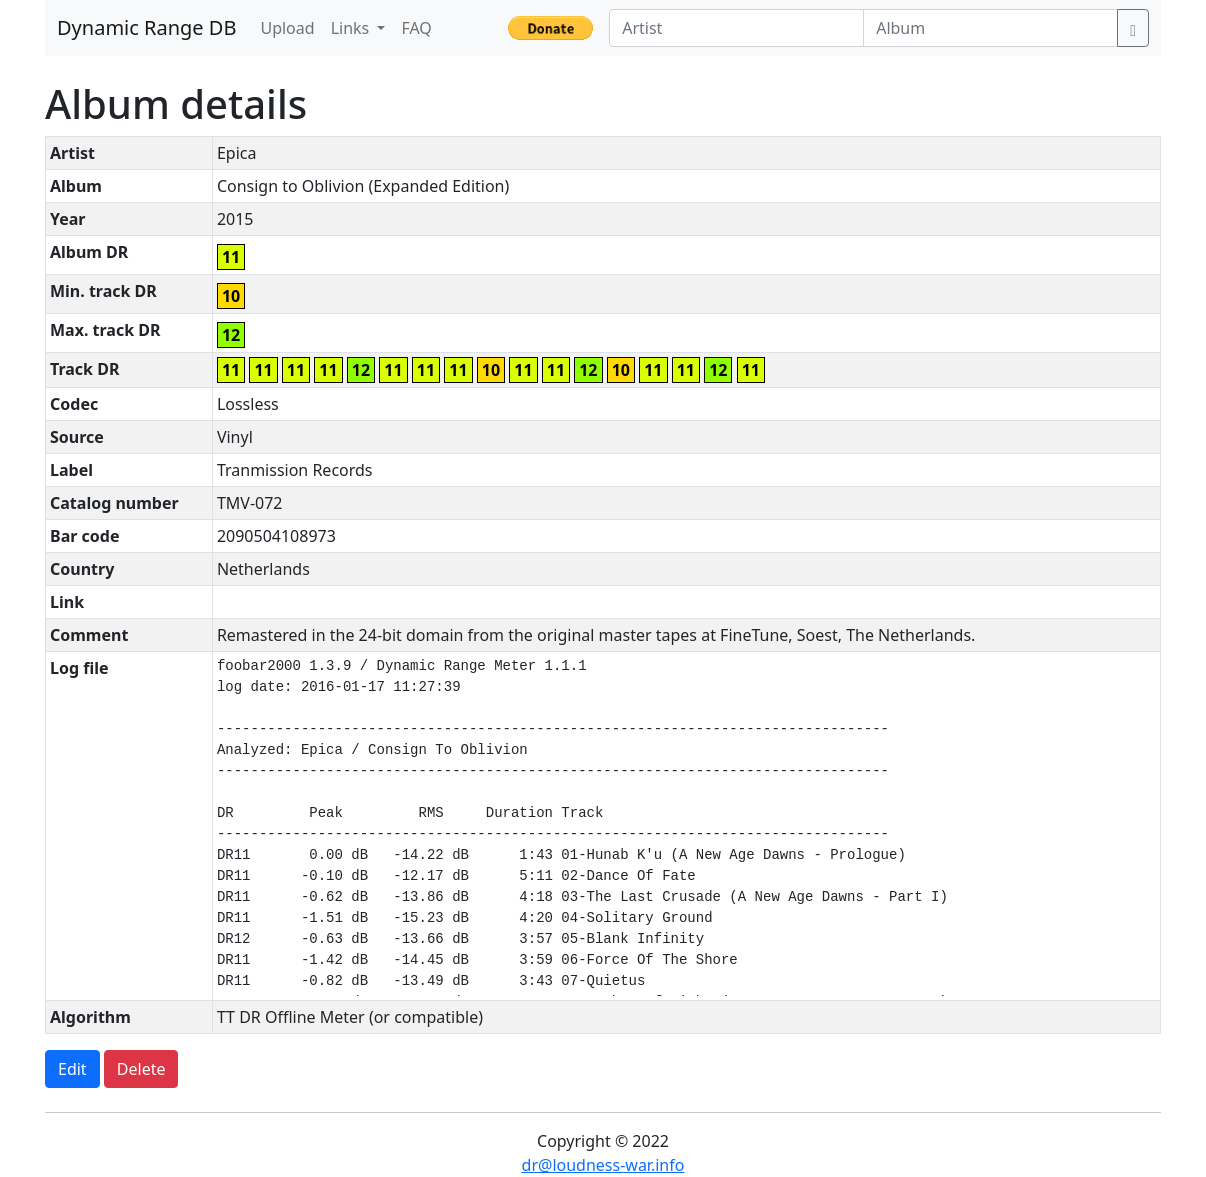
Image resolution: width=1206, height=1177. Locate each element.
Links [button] (352, 28)
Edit (72, 1069)
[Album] (990, 28)
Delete (141, 1069)
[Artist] (736, 28)
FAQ (416, 28)
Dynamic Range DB (146, 27)
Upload (287, 28)
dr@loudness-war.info (603, 1165)
